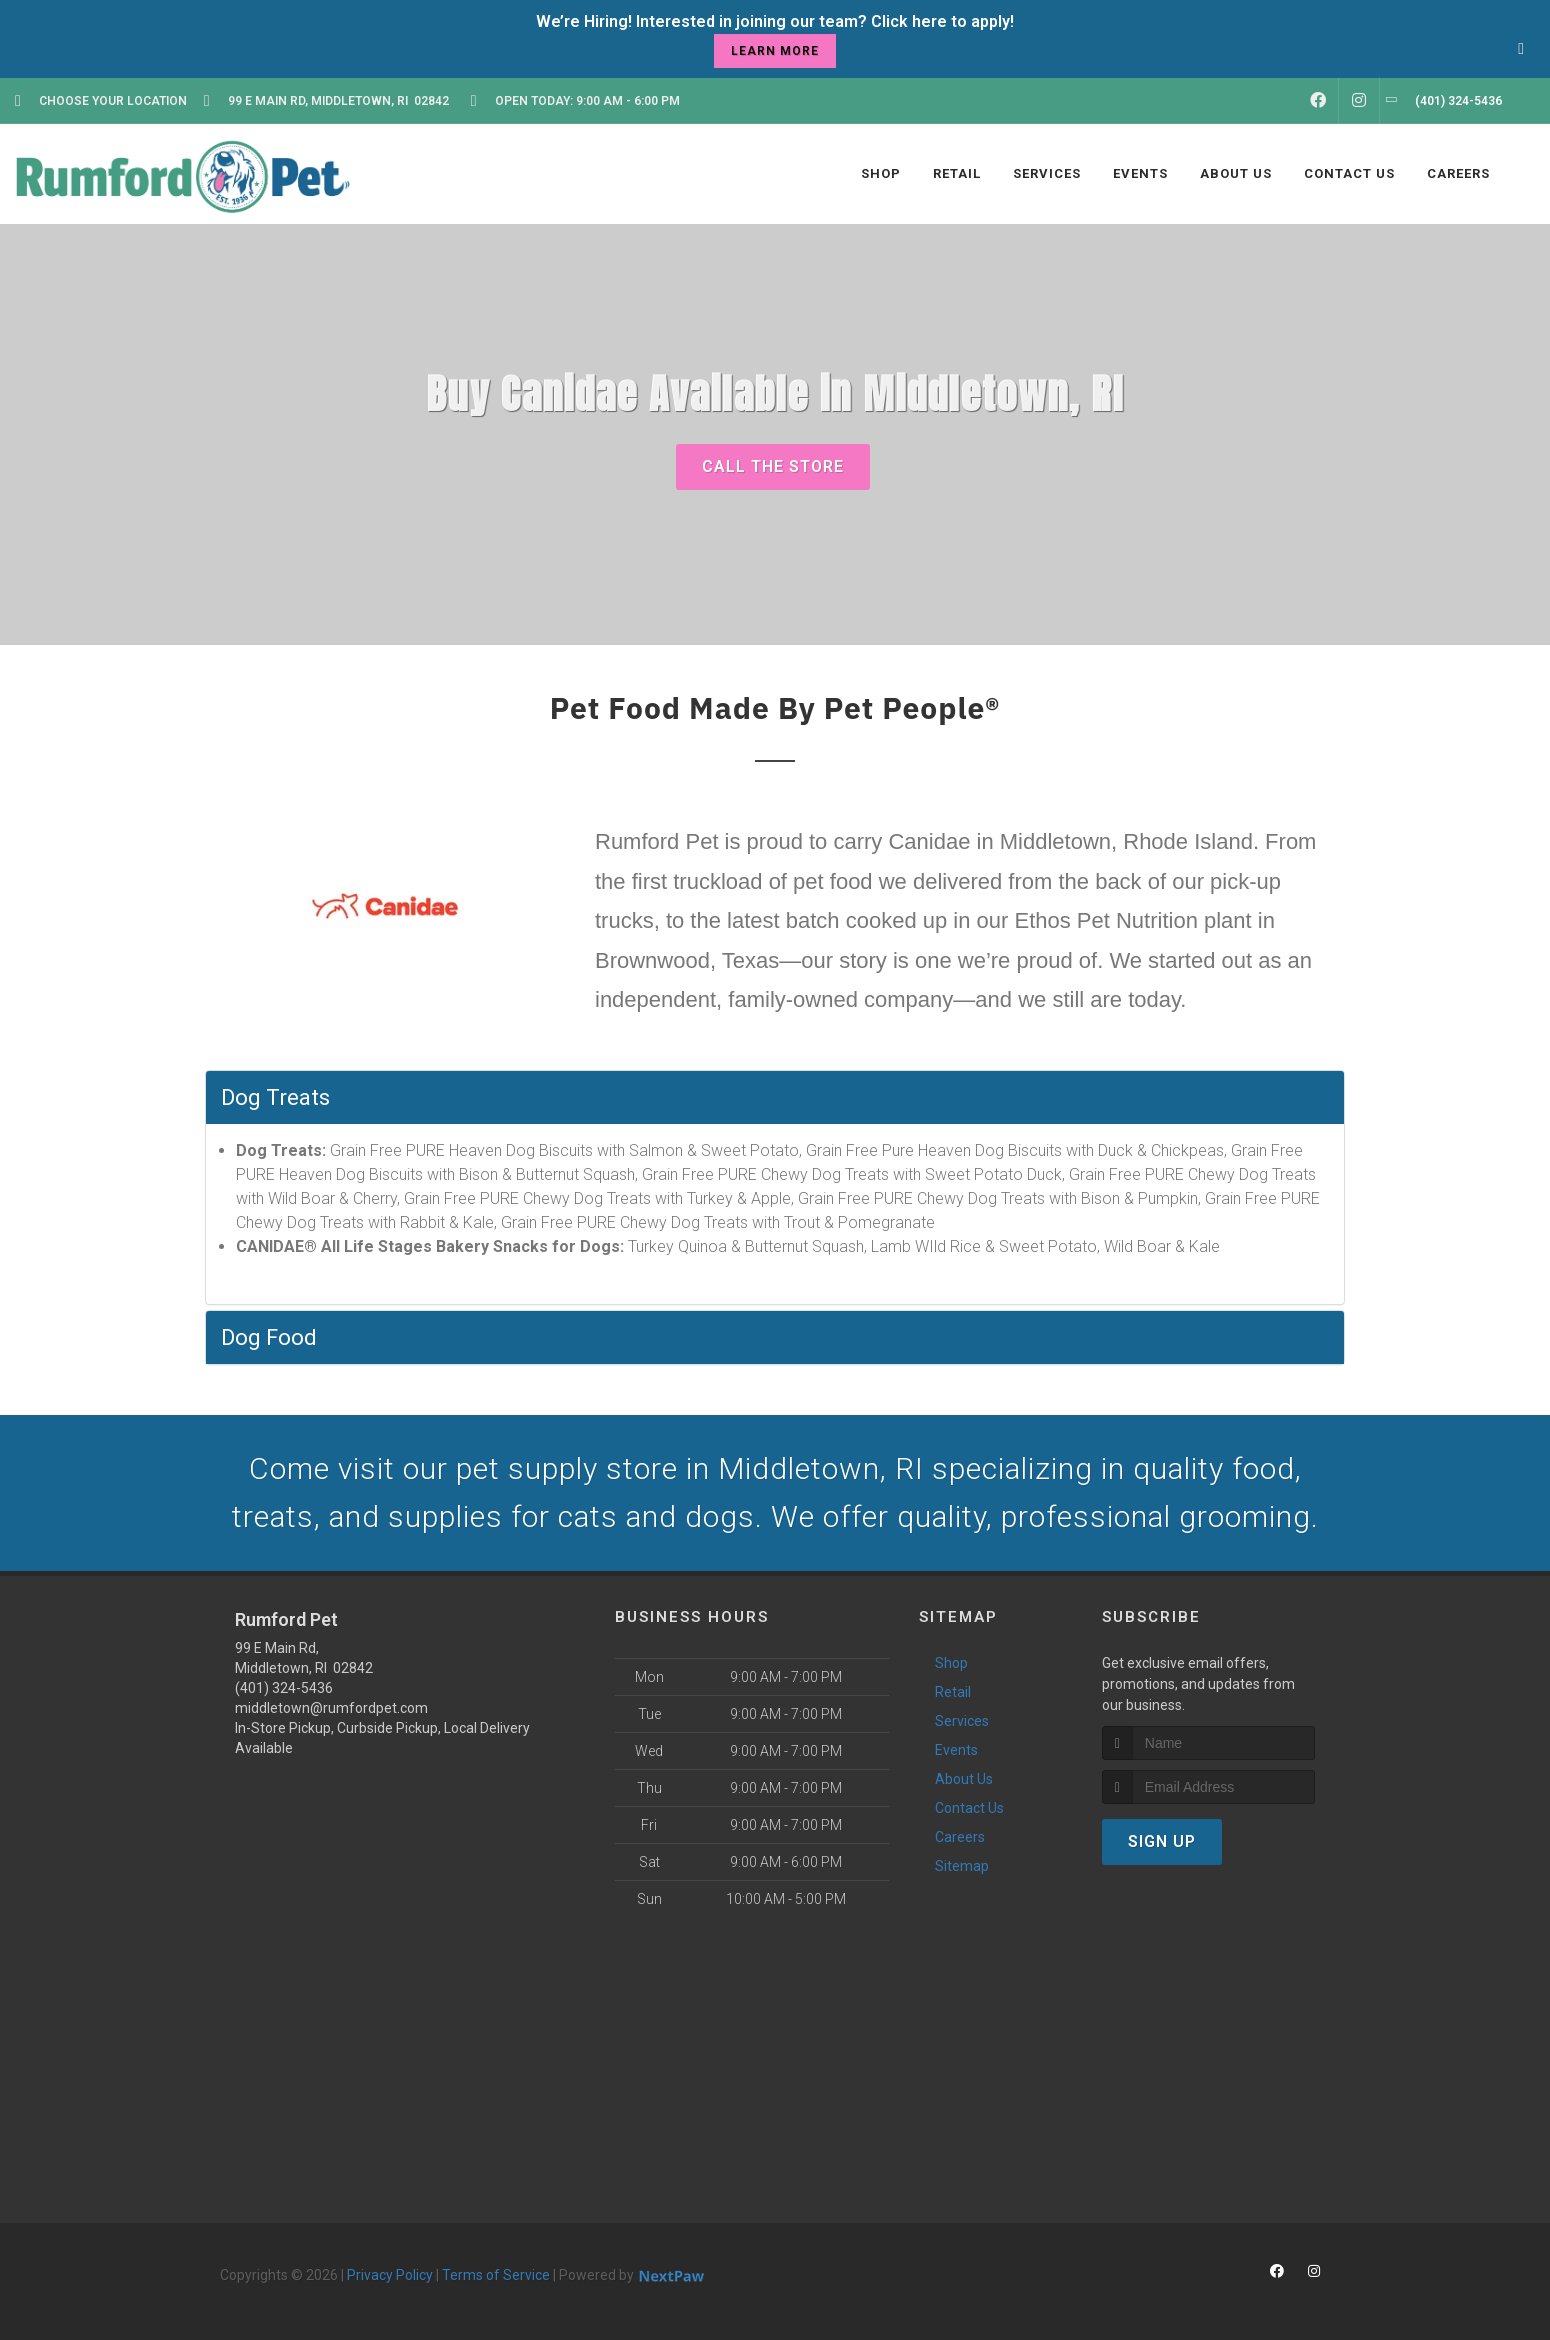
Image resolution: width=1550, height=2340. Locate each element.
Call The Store (773, 466)
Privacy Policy (390, 2275)
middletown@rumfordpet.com (331, 1708)
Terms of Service (496, 2275)
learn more (775, 51)
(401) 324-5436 (284, 1688)
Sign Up (1162, 1841)
